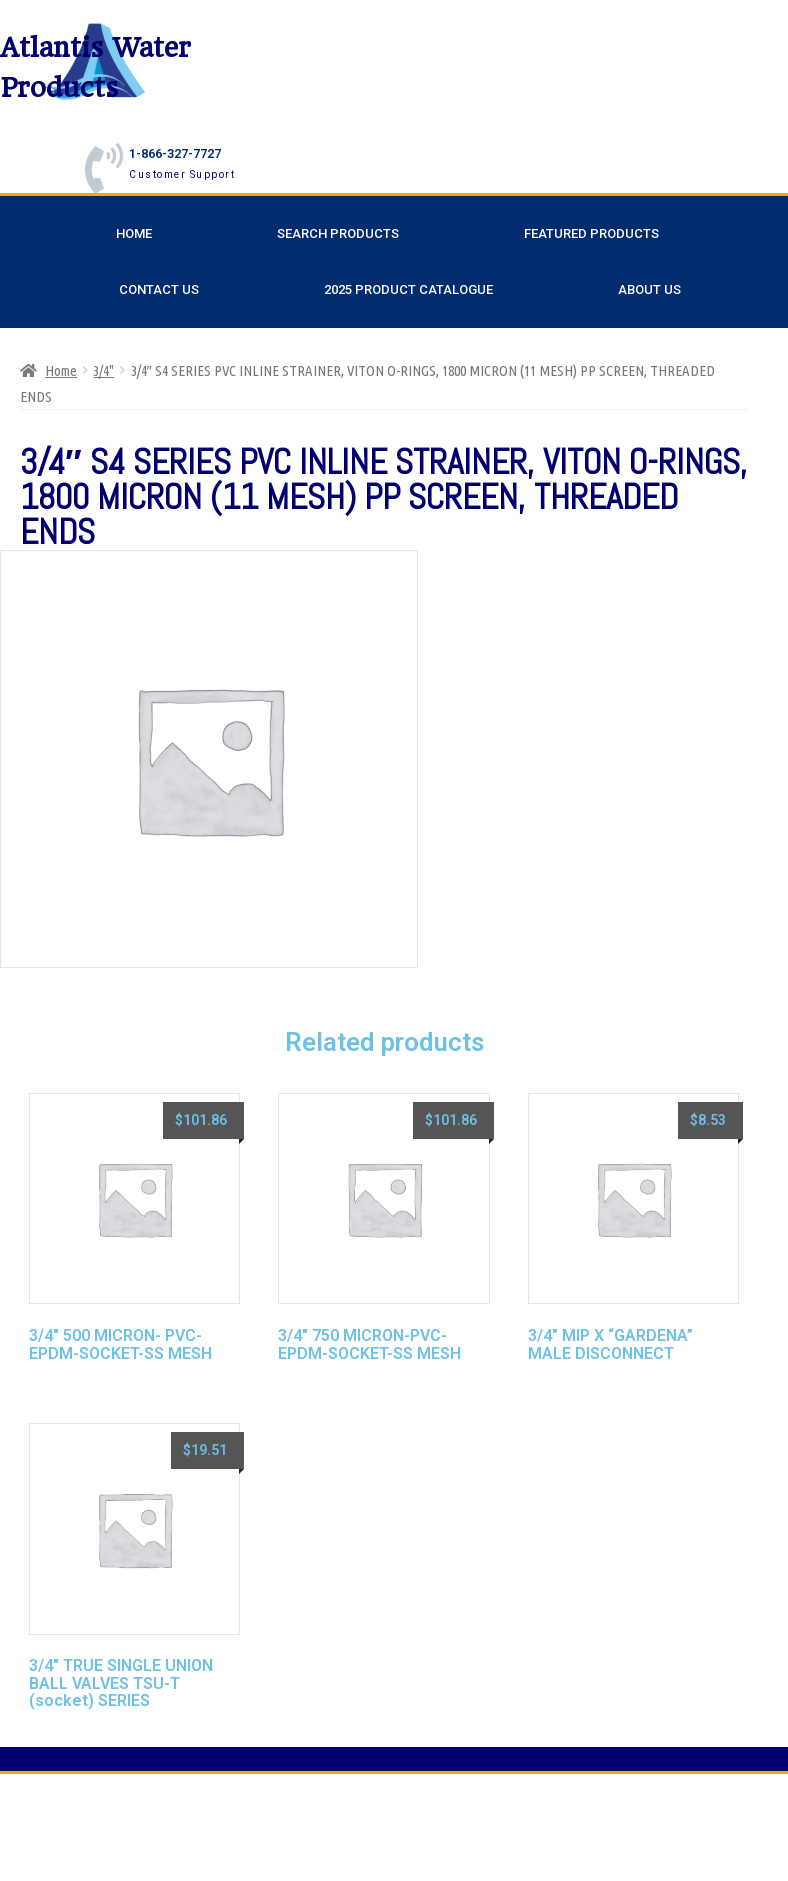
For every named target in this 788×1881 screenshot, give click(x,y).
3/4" (103, 370)
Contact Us (159, 289)
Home (134, 233)
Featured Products (591, 233)
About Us (649, 289)
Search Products (338, 233)
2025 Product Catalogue (408, 289)
